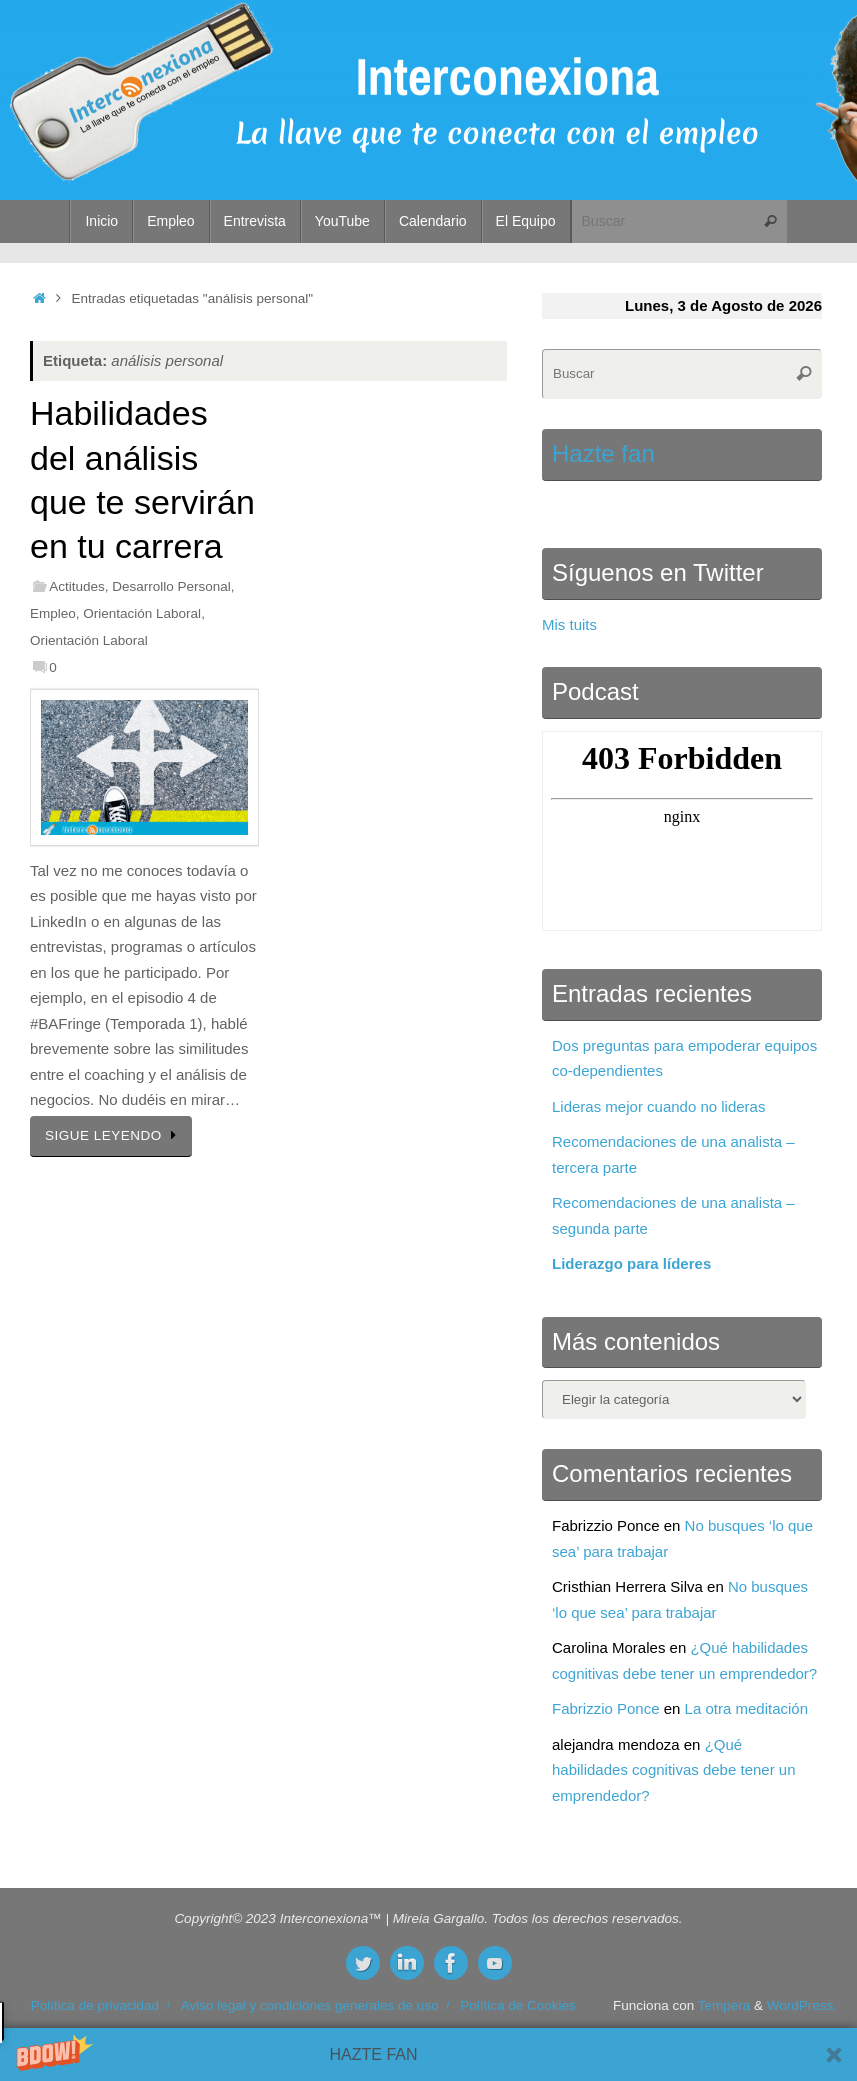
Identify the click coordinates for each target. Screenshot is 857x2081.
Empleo (53, 613)
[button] (428, 2054)
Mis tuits (569, 624)
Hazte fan (603, 453)
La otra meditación (746, 1708)
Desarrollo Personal (171, 586)
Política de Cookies (518, 2005)
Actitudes (77, 586)
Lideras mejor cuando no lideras (658, 1106)
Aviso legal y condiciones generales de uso (310, 2005)
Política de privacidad (95, 2005)
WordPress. (802, 2005)
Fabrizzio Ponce (606, 1708)
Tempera (724, 2005)
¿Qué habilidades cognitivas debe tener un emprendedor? (674, 1770)
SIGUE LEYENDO (114, 1135)
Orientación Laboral (142, 613)
